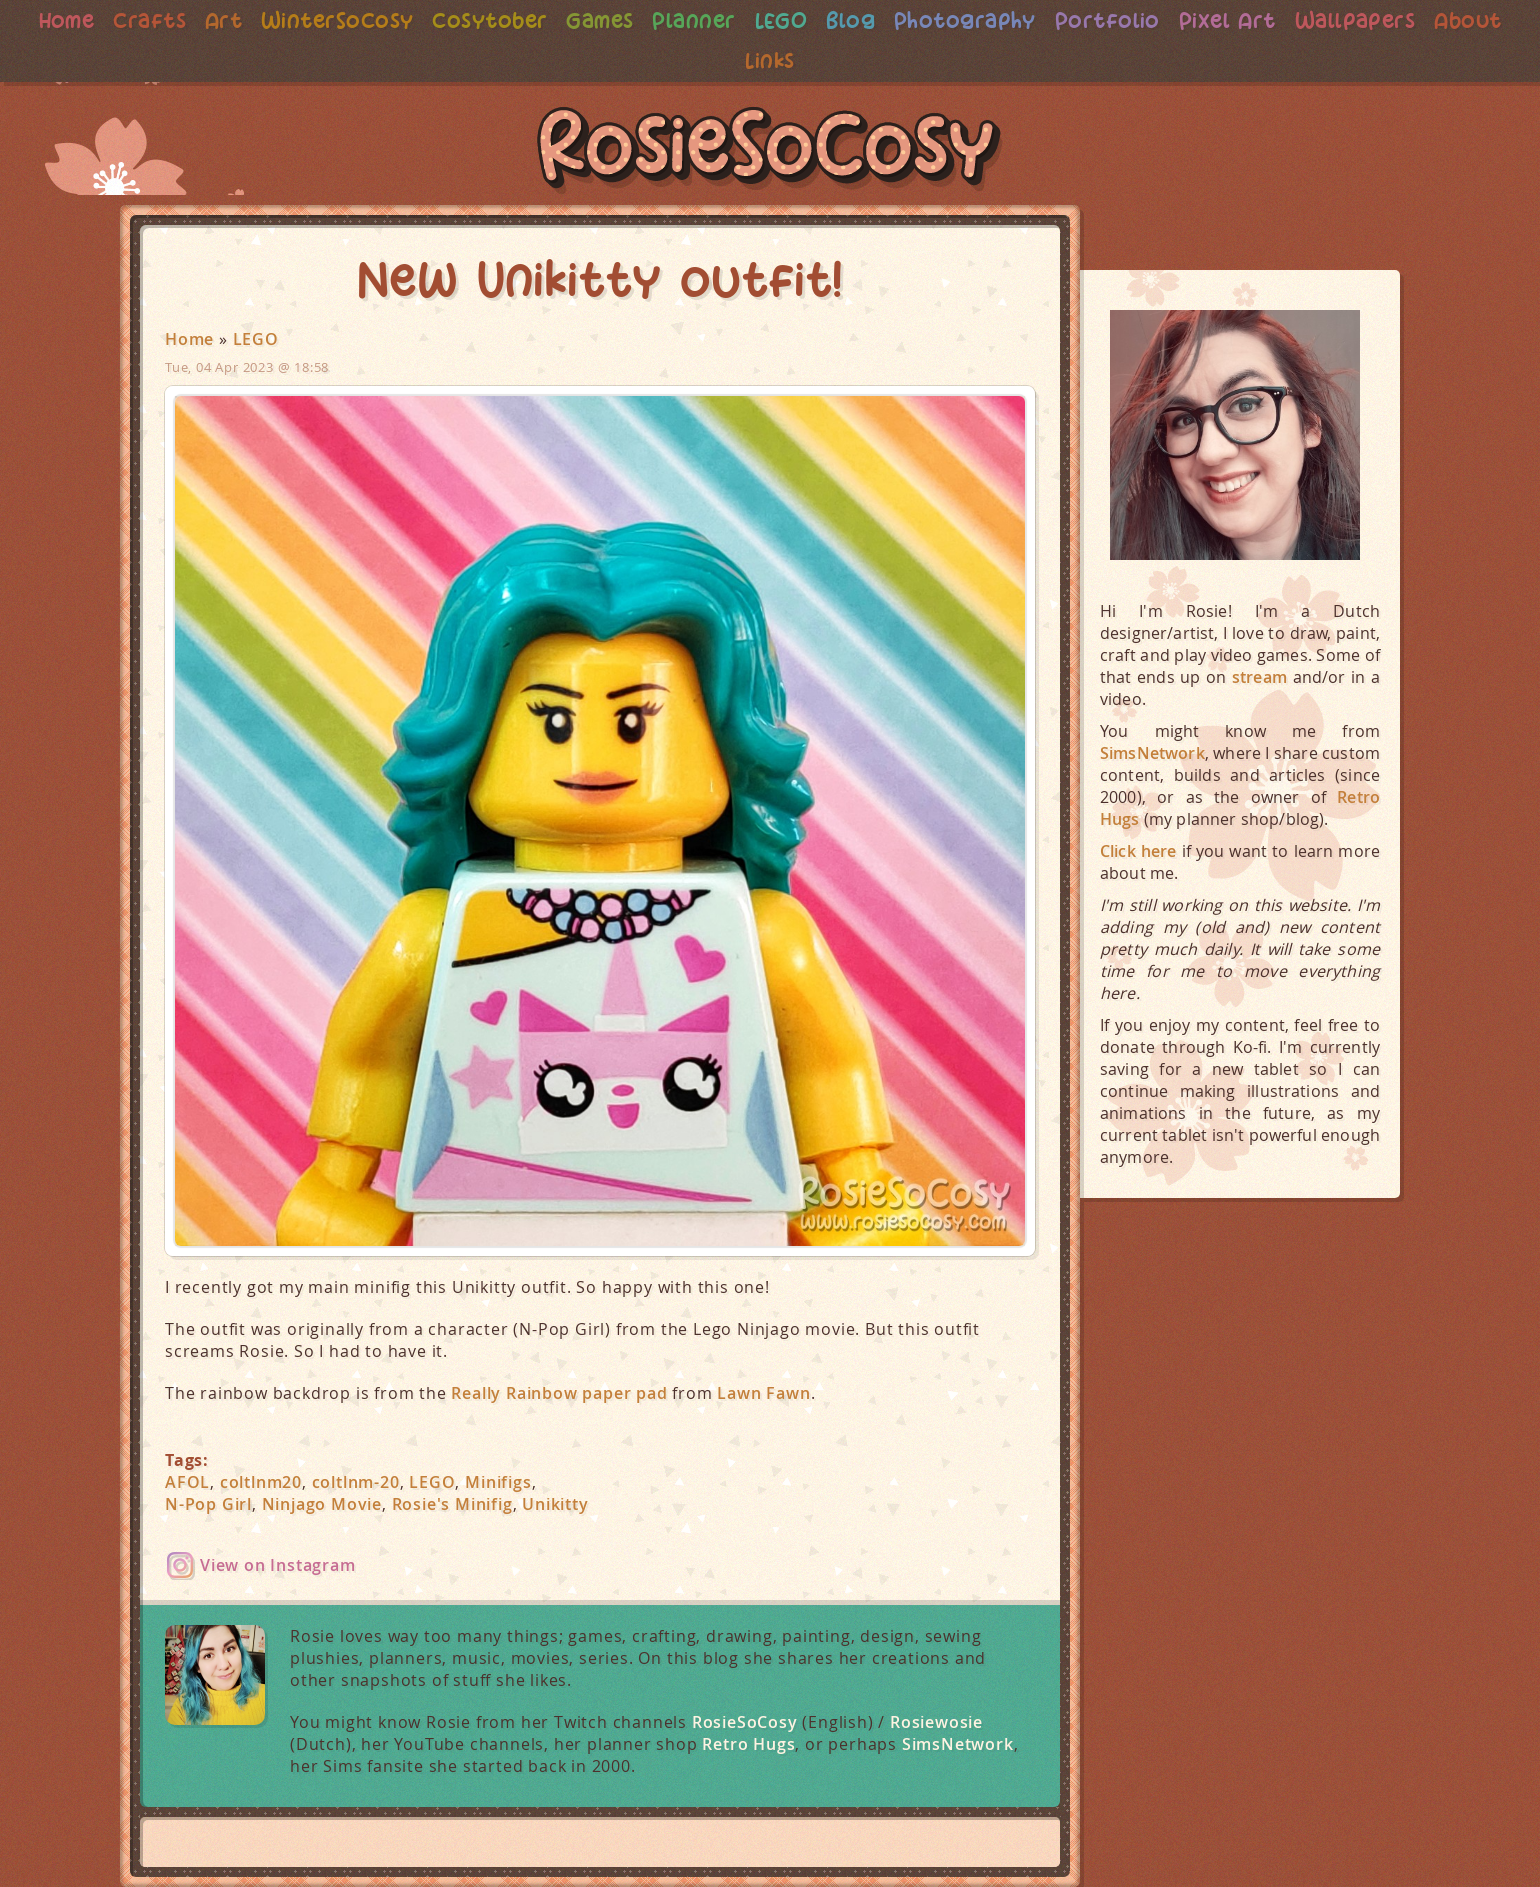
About (735, 60)
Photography (1012, 20)
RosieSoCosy (770, 151)
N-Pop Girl (208, 1504)
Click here (1138, 851)
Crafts (179, 20)
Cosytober (527, 20)
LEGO (824, 20)
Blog (895, 20)
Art (255, 20)
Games (639, 20)
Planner (736, 20)
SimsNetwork (958, 1744)
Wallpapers (1412, 20)
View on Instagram (278, 1565)
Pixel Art (1281, 20)
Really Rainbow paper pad (559, 1393)
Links (813, 60)
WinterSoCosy (371, 20)
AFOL (187, 1482)
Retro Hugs (748, 1744)
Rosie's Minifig (452, 1504)
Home (94, 20)
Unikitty (555, 1504)
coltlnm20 (261, 1482)
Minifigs (498, 1482)
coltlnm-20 (356, 1482)
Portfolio (1158, 20)
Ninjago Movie (322, 1504)
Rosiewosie (936, 1722)
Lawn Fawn (763, 1393)
